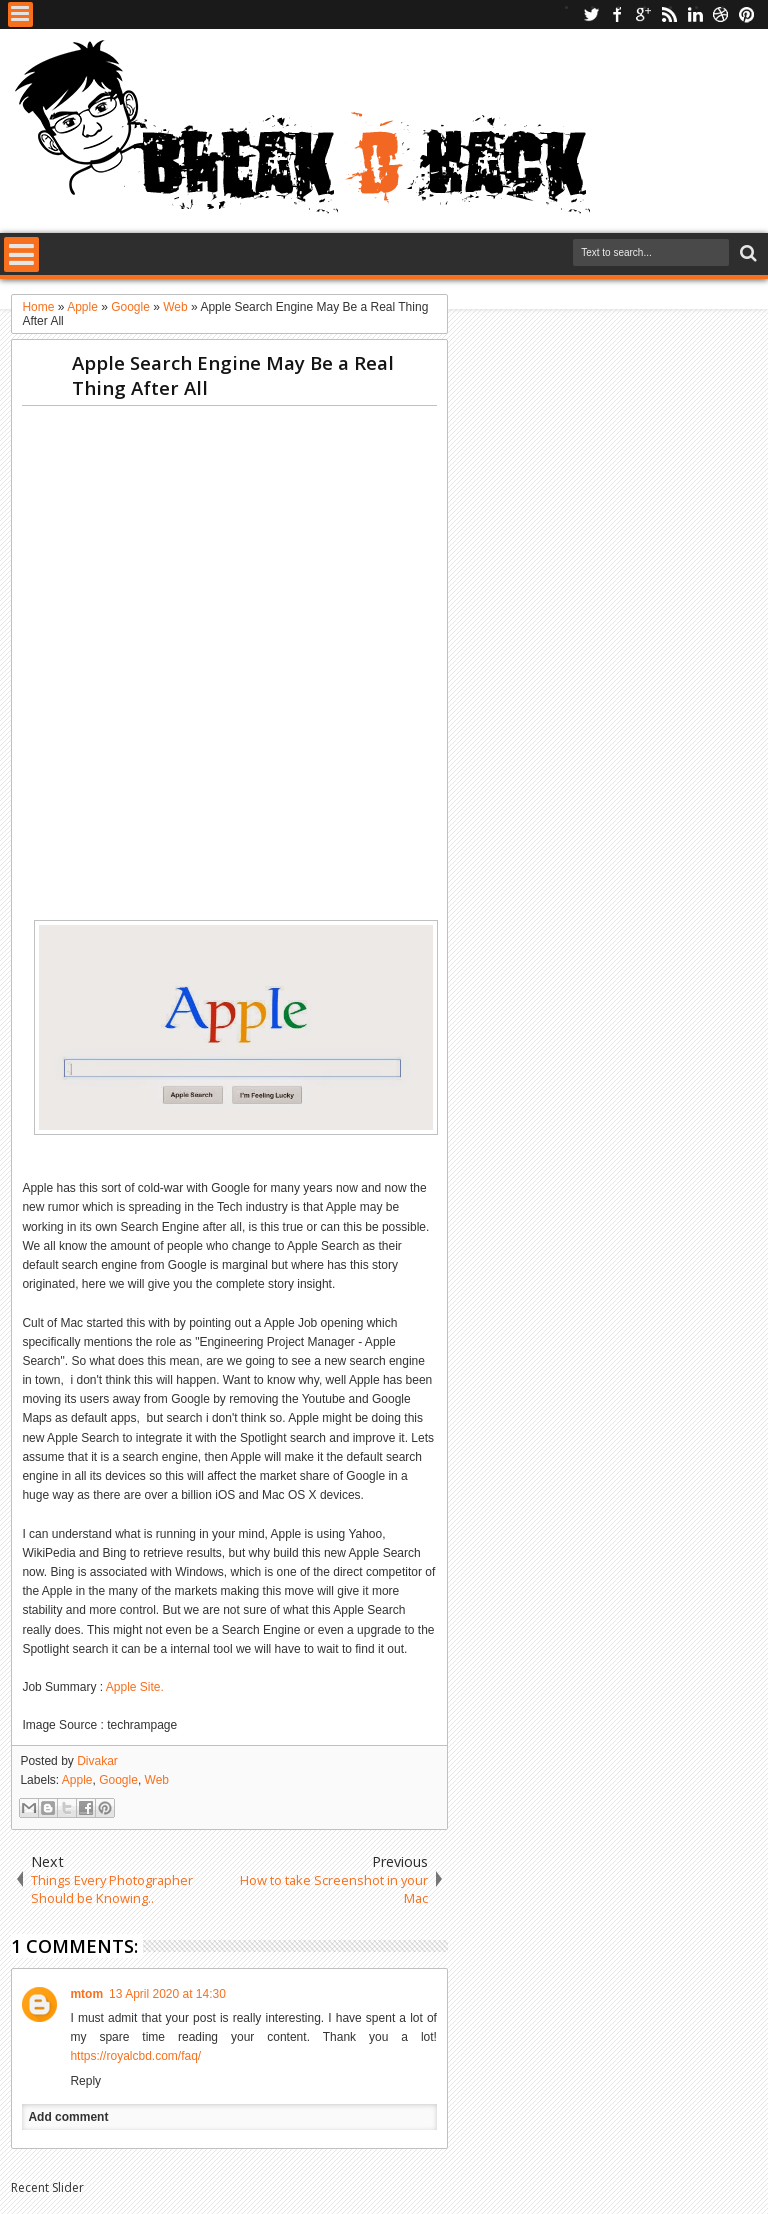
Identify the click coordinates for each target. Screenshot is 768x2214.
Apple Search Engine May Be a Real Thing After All (233, 375)
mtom (86, 1994)
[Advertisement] (386, 466)
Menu (20, 14)
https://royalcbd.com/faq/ (135, 2056)
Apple (77, 1780)
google (643, 14)
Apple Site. (135, 1687)
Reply (85, 2081)
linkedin (695, 14)
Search (746, 253)
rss (669, 14)
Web (157, 1780)
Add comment (68, 2117)
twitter (591, 14)
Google (118, 1780)
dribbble (721, 14)
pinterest (747, 14)
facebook (617, 14)
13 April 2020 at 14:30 (167, 1994)
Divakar (97, 1761)
